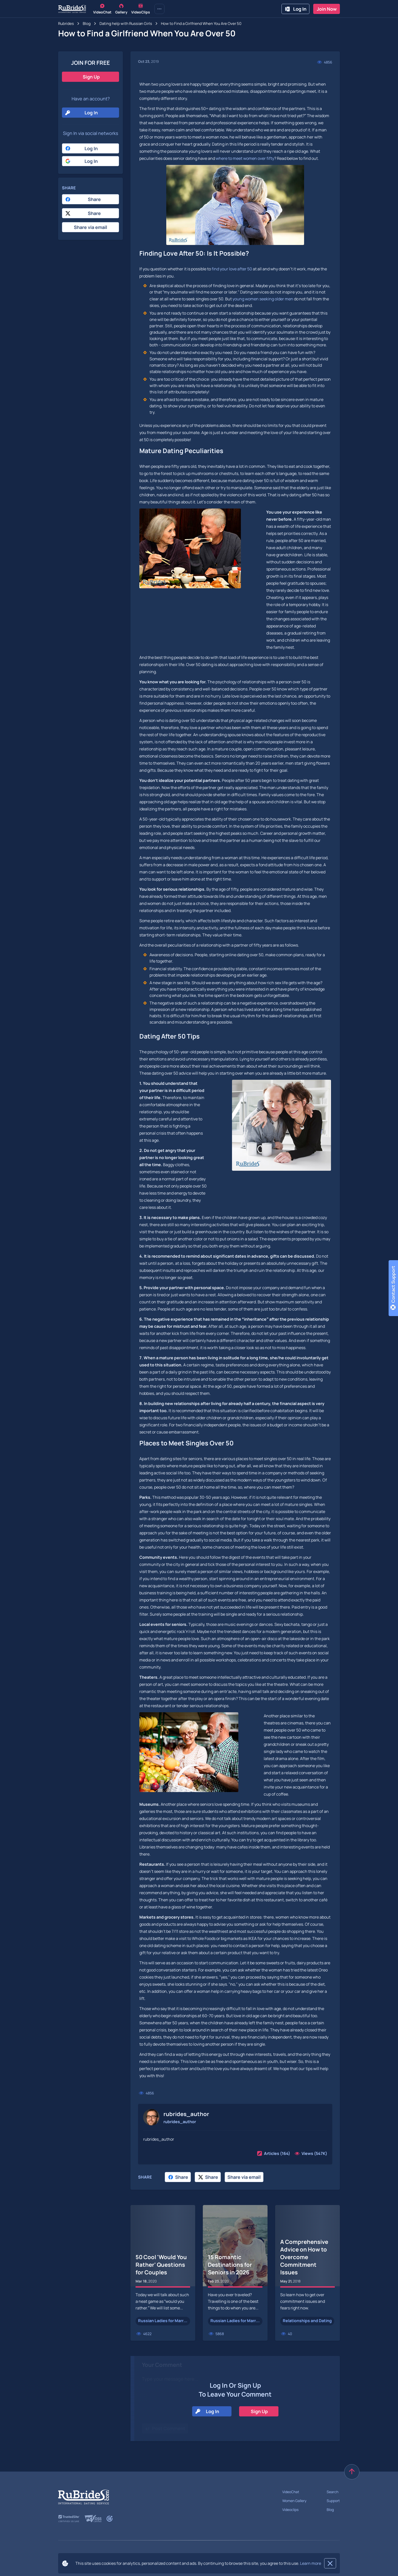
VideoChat (290, 2491)
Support (333, 2500)
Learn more (310, 2563)
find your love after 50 (232, 269)
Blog (330, 2509)
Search (332, 2491)
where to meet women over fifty (245, 158)
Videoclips (290, 2509)
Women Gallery (294, 2500)
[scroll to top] (351, 2471)
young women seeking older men (263, 299)
